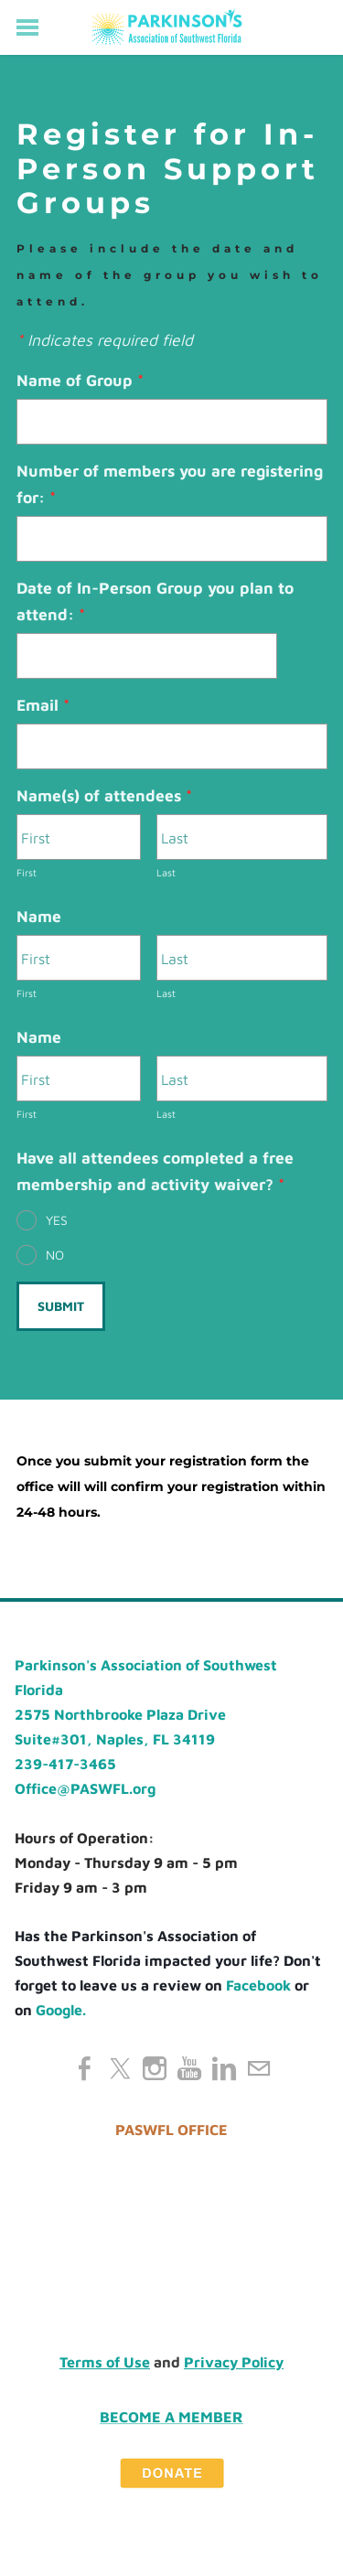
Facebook (258, 1985)
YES (57, 1220)
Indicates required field (104, 339)
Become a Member (171, 2416)
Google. (61, 2010)
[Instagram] (154, 2068)
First (26, 872)
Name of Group (80, 380)
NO (55, 1254)
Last (166, 872)
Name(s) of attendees (104, 795)
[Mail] (259, 2068)
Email (43, 704)
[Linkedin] (224, 2068)
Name (38, 916)
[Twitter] (120, 2068)
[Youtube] (189, 2068)
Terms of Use (104, 2362)
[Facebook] (85, 2068)
